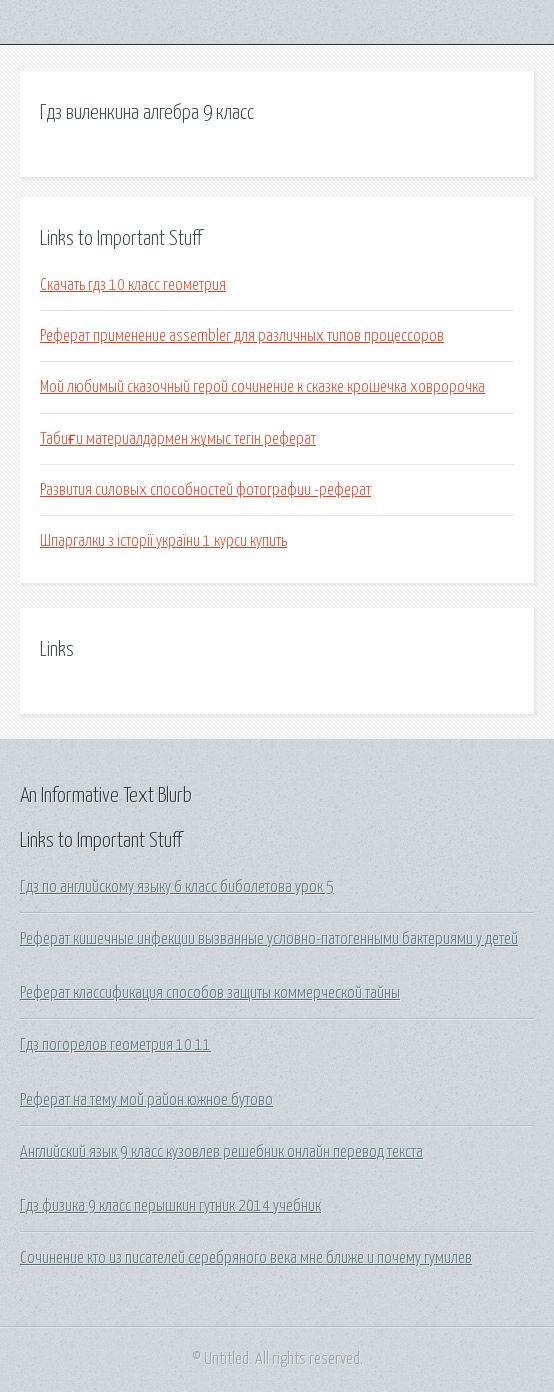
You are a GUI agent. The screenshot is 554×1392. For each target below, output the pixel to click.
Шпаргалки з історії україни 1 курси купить (163, 541)
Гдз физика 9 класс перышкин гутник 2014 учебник (170, 1206)
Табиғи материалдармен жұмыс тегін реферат (178, 439)
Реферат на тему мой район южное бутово (146, 1100)
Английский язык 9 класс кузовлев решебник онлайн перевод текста (221, 1152)
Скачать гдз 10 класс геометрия (133, 285)
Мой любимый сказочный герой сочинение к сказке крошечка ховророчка (262, 387)
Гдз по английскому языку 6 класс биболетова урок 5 (177, 887)
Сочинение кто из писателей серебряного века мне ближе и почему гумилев (246, 1258)
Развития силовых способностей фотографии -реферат (205, 490)
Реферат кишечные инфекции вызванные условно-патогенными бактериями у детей (269, 939)
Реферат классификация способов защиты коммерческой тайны (210, 993)
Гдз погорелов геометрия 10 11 (115, 1045)
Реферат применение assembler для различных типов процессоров (242, 336)
